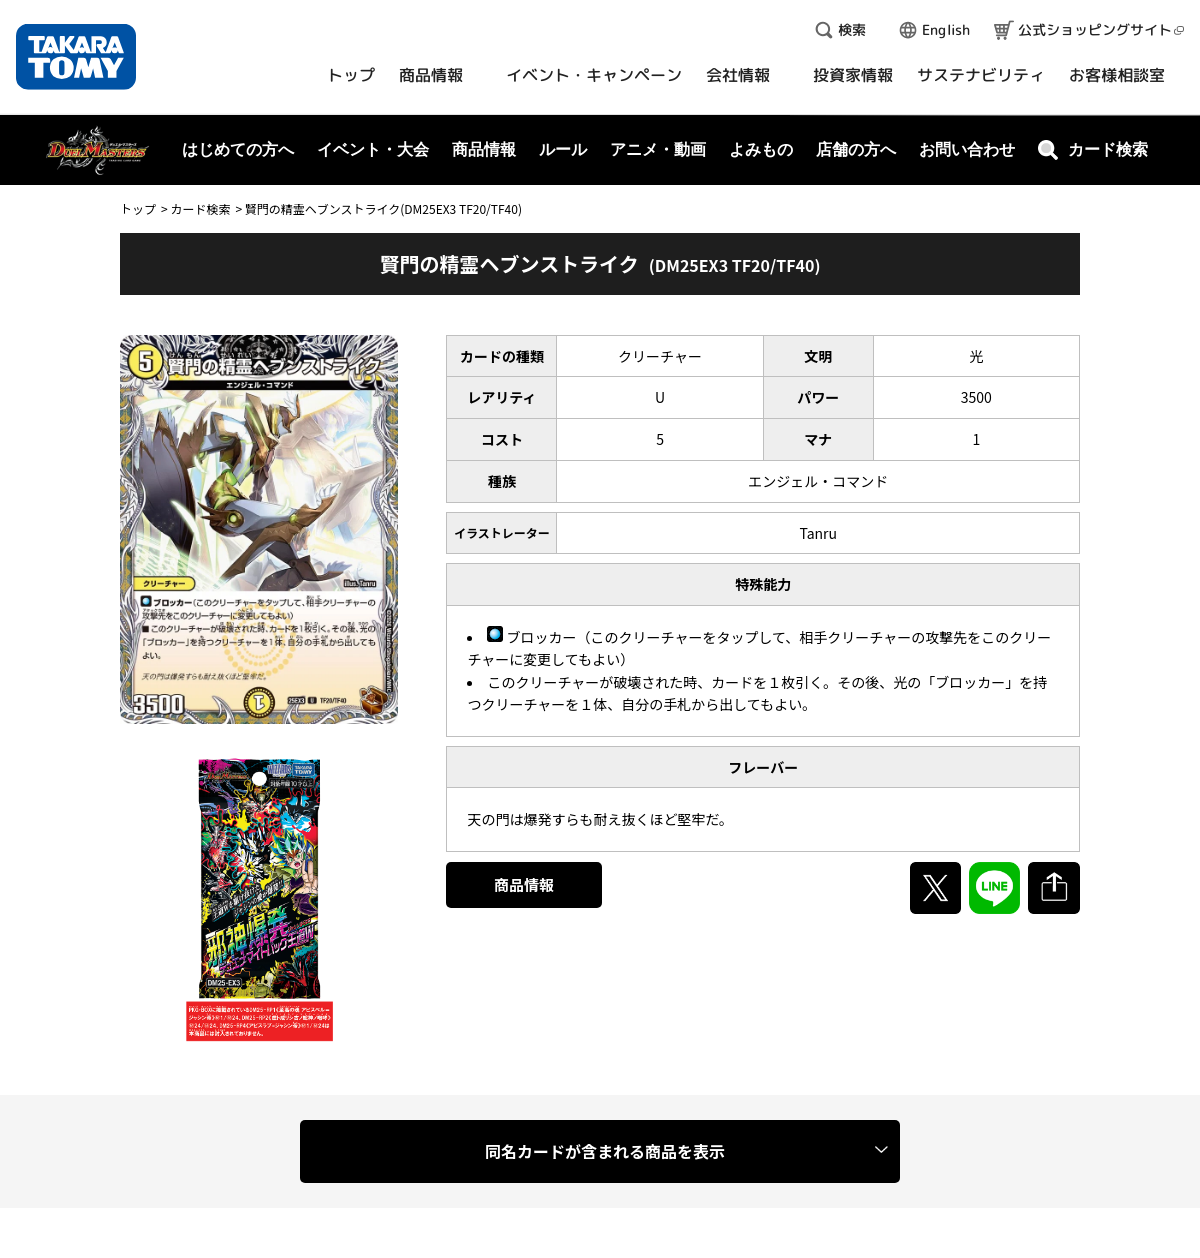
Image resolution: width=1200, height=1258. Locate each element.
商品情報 (524, 884)
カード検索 (200, 208)
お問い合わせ (967, 149)
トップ (138, 208)
